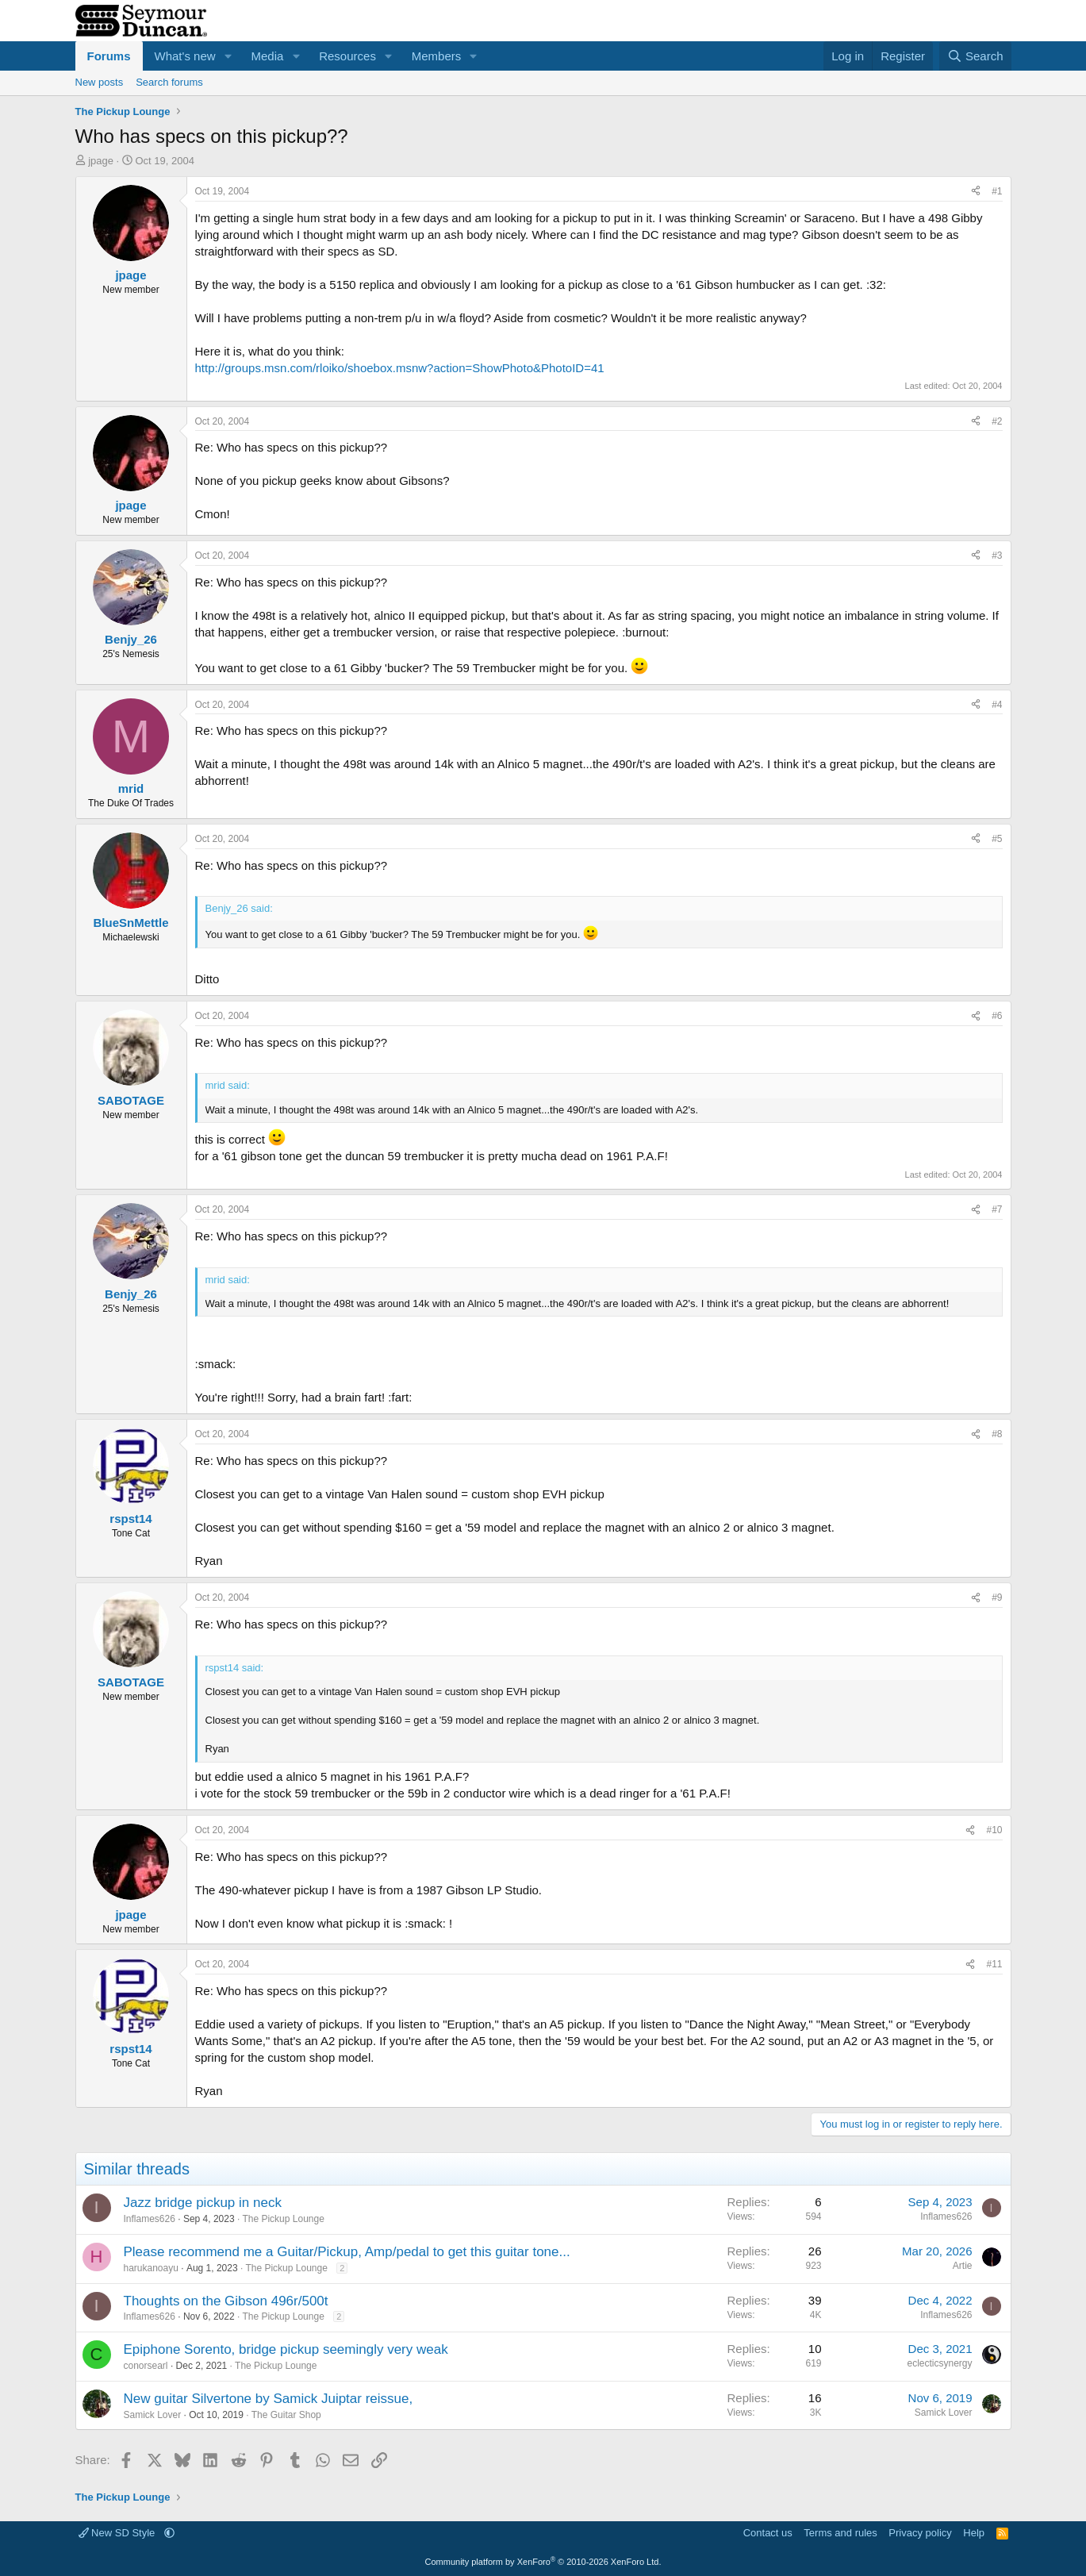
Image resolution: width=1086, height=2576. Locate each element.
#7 (997, 1209)
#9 (997, 1597)
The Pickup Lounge (283, 2218)
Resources (347, 56)
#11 (994, 1964)
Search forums (169, 82)
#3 (997, 555)
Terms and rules (840, 2533)
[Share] (975, 192)
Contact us (767, 2533)
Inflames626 (149, 2218)
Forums (109, 56)
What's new (185, 56)
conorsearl (146, 2365)
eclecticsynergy (939, 2363)
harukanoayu (151, 2268)
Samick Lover (153, 2414)
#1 (997, 191)
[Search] (975, 56)
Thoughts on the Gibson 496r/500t (226, 2301)
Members (437, 56)
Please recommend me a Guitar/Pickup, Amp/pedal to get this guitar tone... (347, 2251)
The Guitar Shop (286, 2414)
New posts (99, 82)
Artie (963, 2265)
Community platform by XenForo (543, 2561)
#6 (997, 1015)
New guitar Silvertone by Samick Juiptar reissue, (268, 2398)
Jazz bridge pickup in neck (203, 2202)
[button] (228, 56)
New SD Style (118, 2533)
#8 (997, 1434)
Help (973, 2533)
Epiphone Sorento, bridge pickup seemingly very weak (286, 2349)
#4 (997, 704)
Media (267, 56)
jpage (100, 161)
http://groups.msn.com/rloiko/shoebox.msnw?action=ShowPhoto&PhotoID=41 (399, 368)
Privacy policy (919, 2533)
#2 (997, 421)
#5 (997, 838)
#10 (994, 1830)
